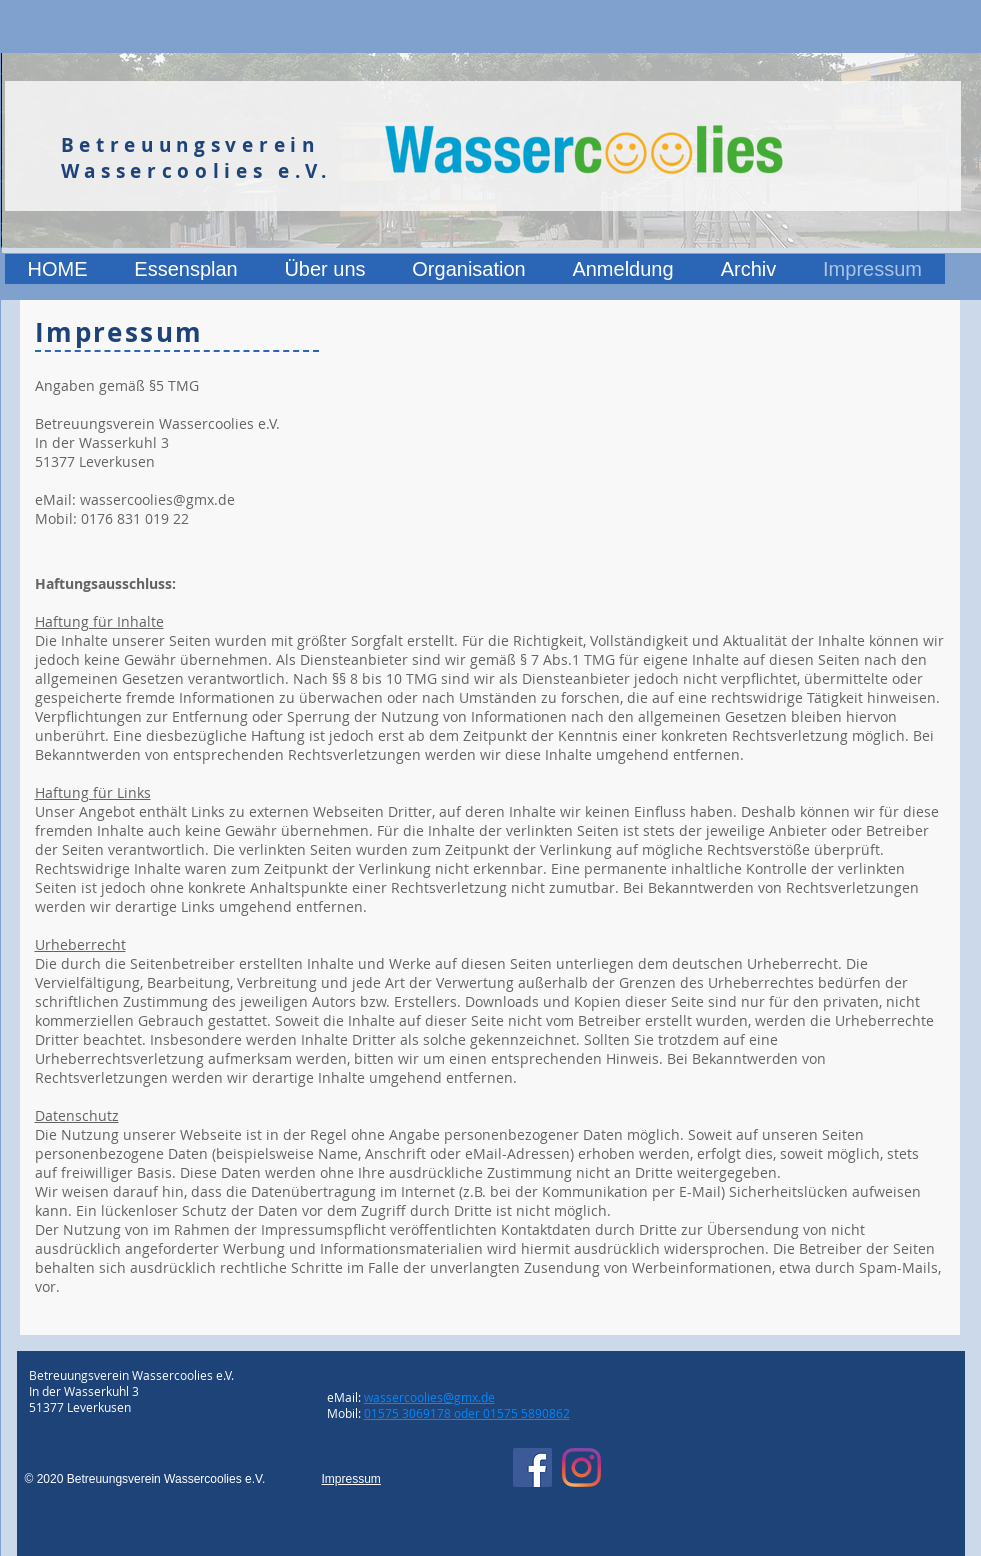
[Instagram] (581, 1467)
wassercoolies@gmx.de (157, 499)
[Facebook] (532, 1467)
